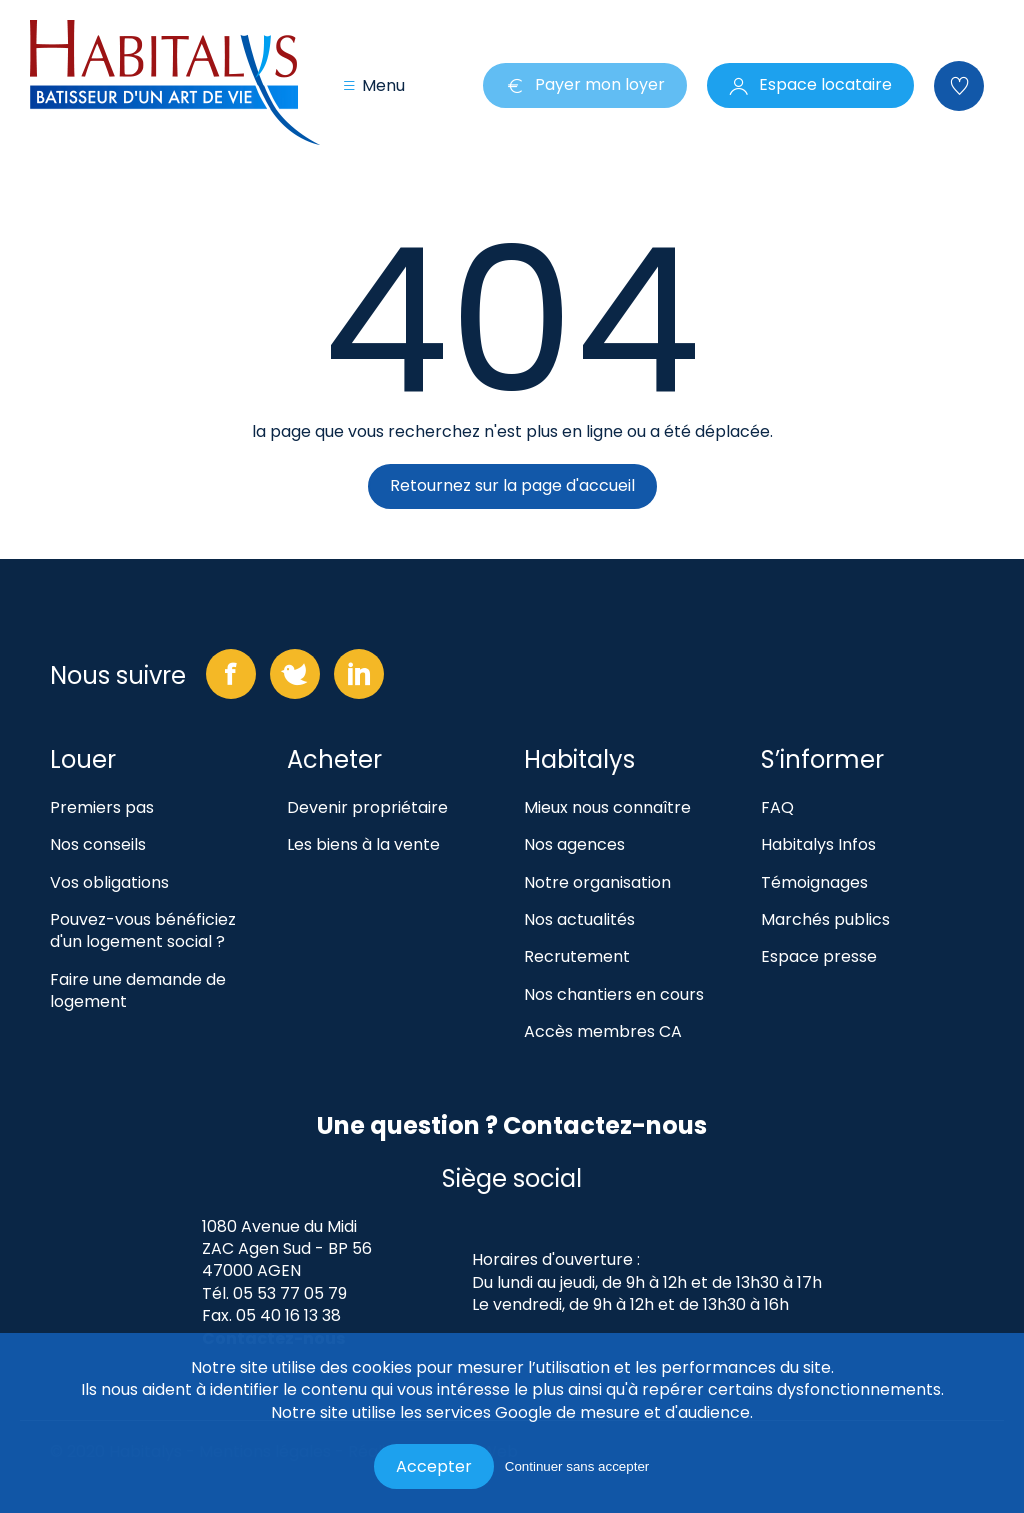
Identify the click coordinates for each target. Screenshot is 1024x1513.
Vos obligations (109, 883)
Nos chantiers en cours (614, 995)
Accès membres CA (603, 1032)
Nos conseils (98, 845)
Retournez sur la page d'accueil (512, 485)
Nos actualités (579, 920)
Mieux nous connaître (607, 808)
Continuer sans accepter (577, 1466)
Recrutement (577, 957)
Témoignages (814, 883)
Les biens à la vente (363, 845)
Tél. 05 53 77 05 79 (274, 1293)
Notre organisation (597, 883)
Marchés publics (825, 920)
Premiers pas (102, 808)
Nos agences (574, 845)
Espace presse (819, 957)
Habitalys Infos (818, 845)
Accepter (434, 1466)
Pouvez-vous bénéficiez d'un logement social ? (143, 931)
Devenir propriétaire (367, 808)
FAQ (777, 808)
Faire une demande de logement (138, 991)
